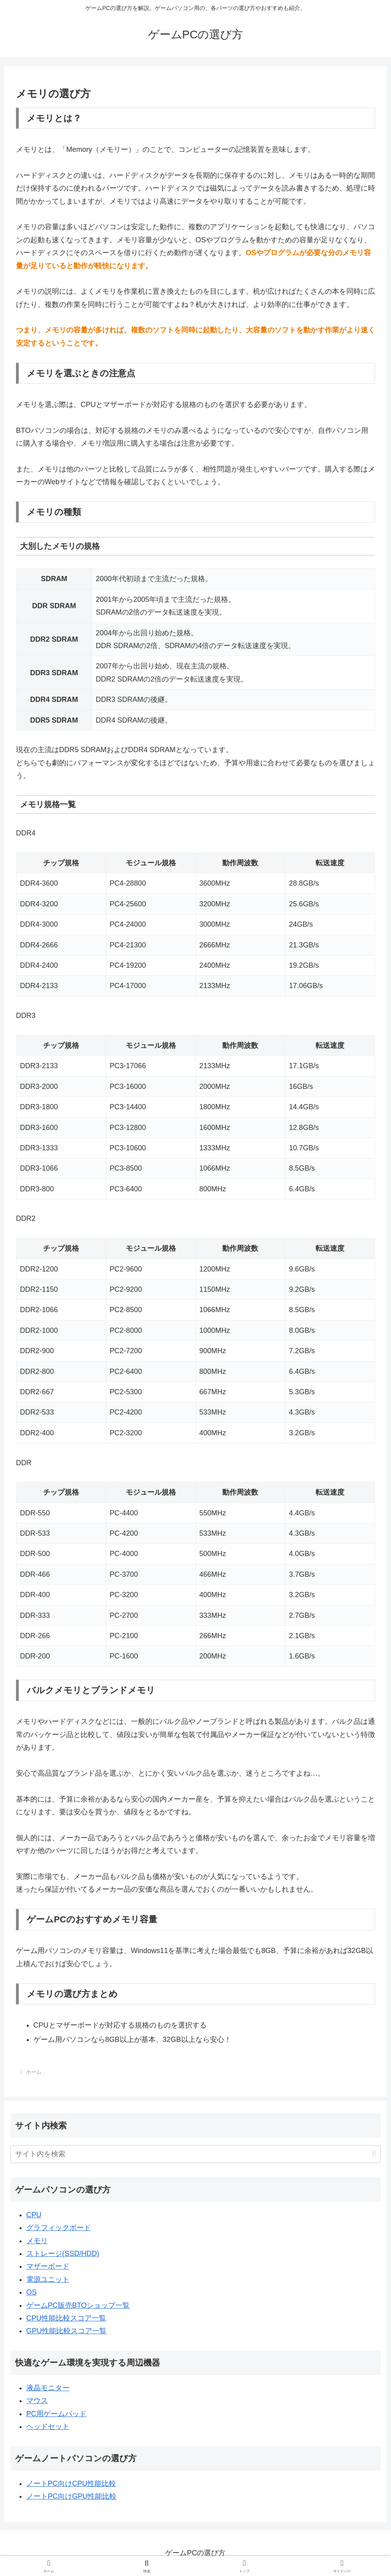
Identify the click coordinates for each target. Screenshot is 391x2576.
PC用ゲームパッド (56, 2414)
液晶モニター (47, 2388)
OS (31, 2292)
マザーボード (47, 2266)
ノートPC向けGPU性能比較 (71, 2496)
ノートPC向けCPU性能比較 (71, 2484)
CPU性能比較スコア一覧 (66, 2318)
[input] (195, 2154)
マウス (37, 2401)
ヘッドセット (47, 2427)
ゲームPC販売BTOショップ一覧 (78, 2305)
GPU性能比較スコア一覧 (66, 2331)
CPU (33, 2215)
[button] (374, 2153)
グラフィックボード (58, 2228)
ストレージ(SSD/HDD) (62, 2254)
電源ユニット (47, 2279)
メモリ (37, 2241)
